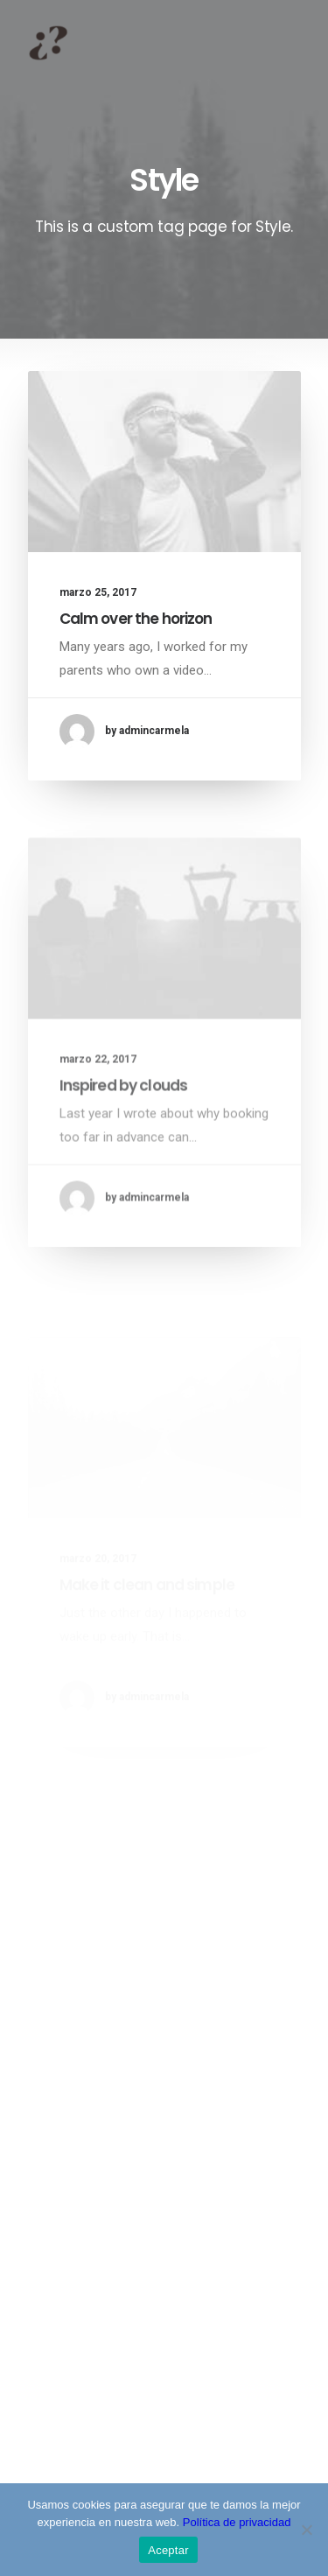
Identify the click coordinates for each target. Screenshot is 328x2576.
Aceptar (168, 2550)
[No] (306, 2529)
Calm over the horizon (136, 618)
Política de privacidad (237, 2522)
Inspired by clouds (123, 1127)
